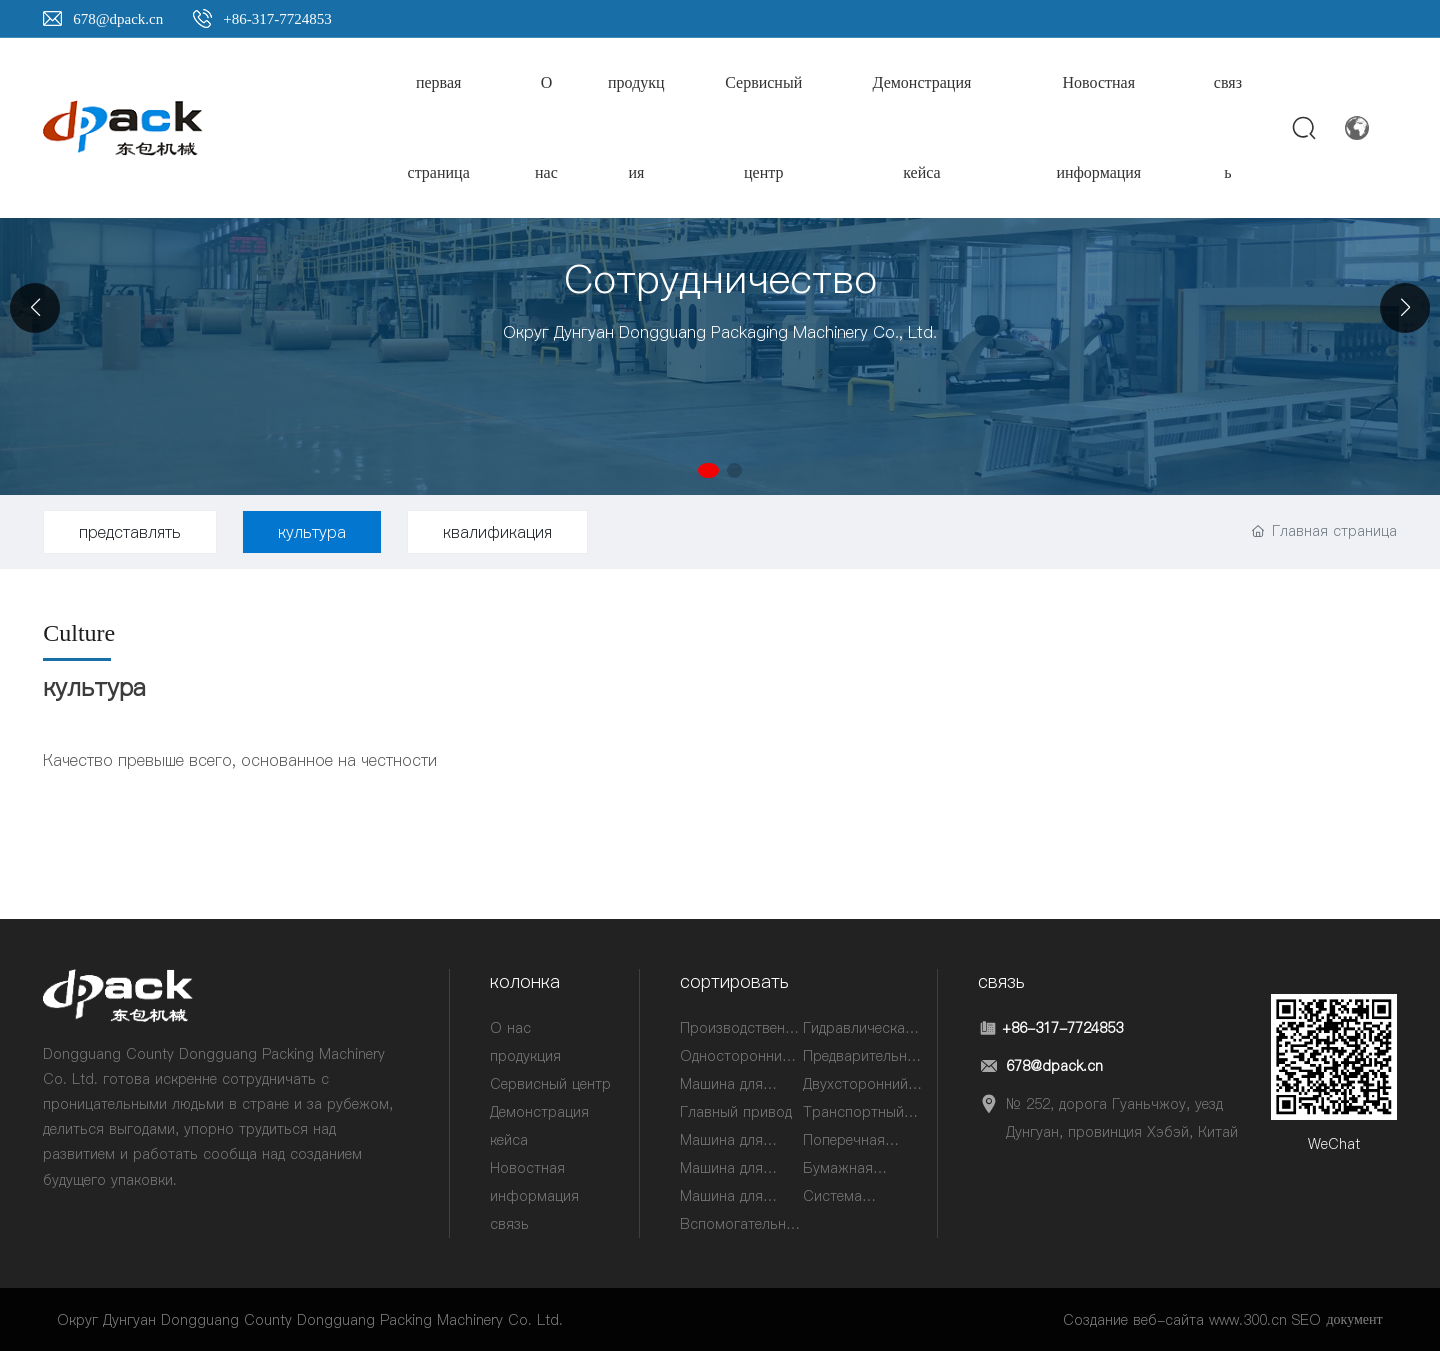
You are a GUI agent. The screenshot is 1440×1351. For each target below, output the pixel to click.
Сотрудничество (720, 279)
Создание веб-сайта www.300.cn (1175, 1320)
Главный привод (736, 1112)
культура (312, 532)
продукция (525, 1056)
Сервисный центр (550, 1084)
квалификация (497, 532)
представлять (130, 532)
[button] (711, 473)
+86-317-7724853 (277, 19)
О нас (510, 1028)
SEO (1306, 1320)
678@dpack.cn (118, 19)
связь (509, 1224)
